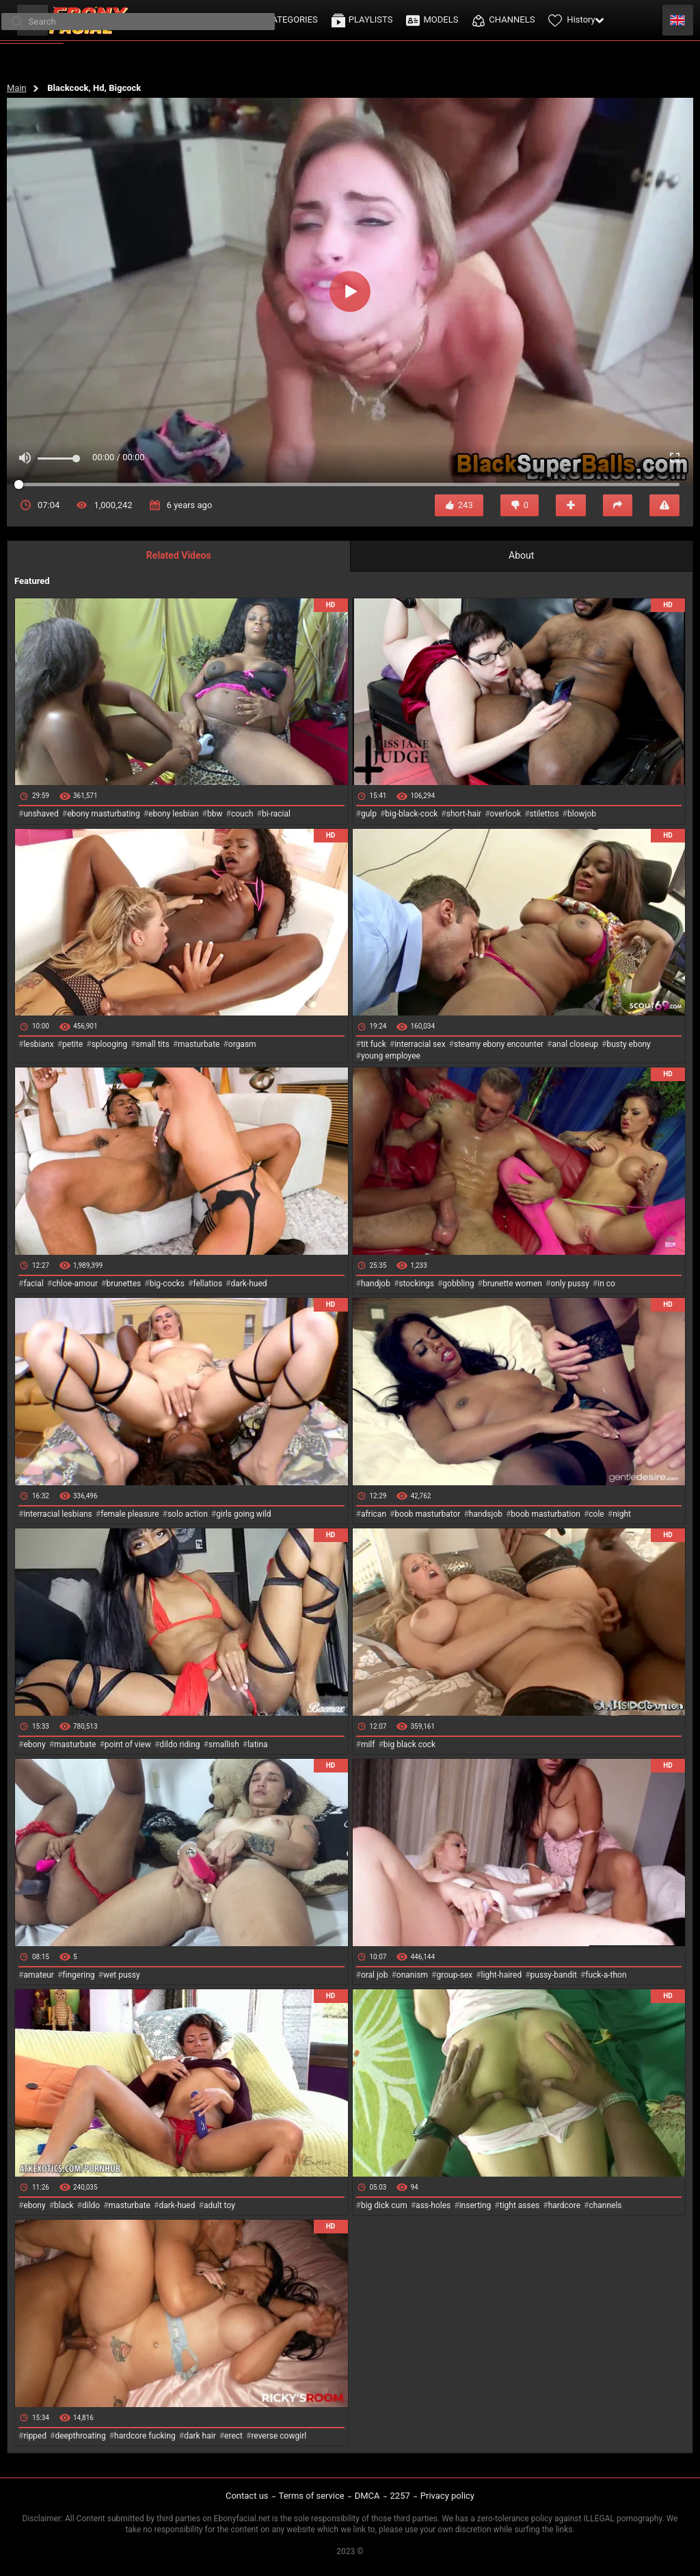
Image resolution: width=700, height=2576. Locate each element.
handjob (375, 1283)
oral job (374, 1975)
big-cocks (167, 1283)
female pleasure (129, 1514)
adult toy (219, 2205)
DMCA (367, 2496)
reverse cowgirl (278, 2436)
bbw (215, 814)
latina (257, 1744)
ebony (34, 1744)
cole (596, 1514)
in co (606, 1283)
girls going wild (243, 1514)
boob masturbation (545, 1514)
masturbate (198, 1044)
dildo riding (179, 1744)
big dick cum (384, 2205)
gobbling (458, 1283)
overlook (506, 814)
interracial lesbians (57, 1514)
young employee (390, 1056)
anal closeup (575, 1044)
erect (233, 2436)
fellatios (207, 1283)
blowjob (581, 814)
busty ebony (628, 1044)
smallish (223, 1744)
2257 (400, 2496)
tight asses (520, 2205)
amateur (38, 1975)
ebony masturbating (103, 814)
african (373, 1514)
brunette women (512, 1283)
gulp (369, 814)
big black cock (409, 1744)
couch (242, 814)
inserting (475, 2205)
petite (72, 1044)
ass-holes (433, 2205)
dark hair (200, 2436)
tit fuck (373, 1044)
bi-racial (276, 814)
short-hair (463, 814)
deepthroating (80, 2436)
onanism (412, 1975)
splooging (110, 1044)
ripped (34, 2436)
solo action (187, 1514)
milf (368, 1744)
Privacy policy (447, 2496)
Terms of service (312, 2496)
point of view (128, 1744)
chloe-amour (75, 1283)
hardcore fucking (145, 2436)
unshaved (40, 814)
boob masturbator (427, 1514)
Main (17, 88)
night (621, 1514)
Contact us (247, 2496)
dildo (91, 2205)
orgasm (242, 1044)
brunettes (123, 1283)
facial (33, 1283)
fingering (78, 1975)
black (64, 2205)
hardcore (564, 2205)
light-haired (501, 1975)
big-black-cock (411, 814)
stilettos (544, 814)
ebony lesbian (173, 814)
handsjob (485, 1514)
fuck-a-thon (605, 1975)
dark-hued (248, 1283)
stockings (416, 1283)
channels (605, 2205)
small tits (153, 1044)
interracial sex (419, 1044)
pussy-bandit (553, 1975)
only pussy (569, 1283)
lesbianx (38, 1044)
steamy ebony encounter (498, 1044)
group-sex (455, 1975)
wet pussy (121, 1975)
